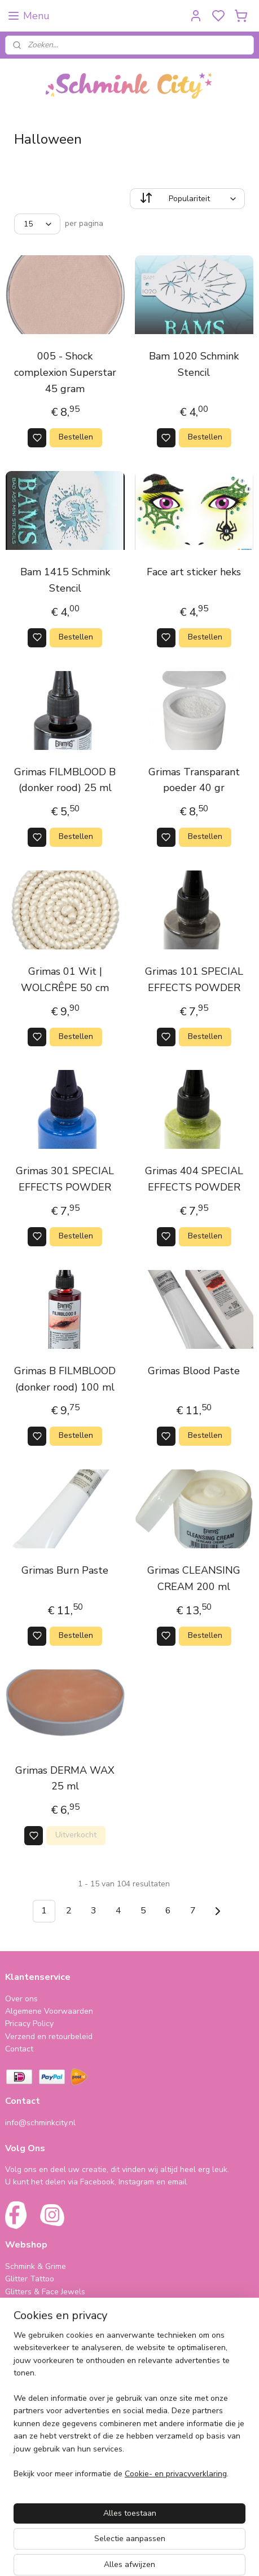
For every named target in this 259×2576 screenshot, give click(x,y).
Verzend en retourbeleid (49, 2036)
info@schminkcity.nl (40, 2122)
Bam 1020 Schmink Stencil (194, 364)
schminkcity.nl (37, 2487)
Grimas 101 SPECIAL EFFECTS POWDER (194, 979)
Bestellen (76, 437)
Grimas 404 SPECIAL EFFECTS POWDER (194, 1179)
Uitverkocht (75, 1834)
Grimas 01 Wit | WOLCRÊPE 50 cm (65, 979)
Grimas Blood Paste (194, 1371)
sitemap (186, 2555)
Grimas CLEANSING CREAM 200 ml (193, 1578)
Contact (19, 2049)
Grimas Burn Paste (64, 1570)
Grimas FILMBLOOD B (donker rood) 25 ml (65, 780)
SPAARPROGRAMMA (45, 2355)
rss (206, 2555)
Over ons (21, 1998)
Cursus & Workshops (43, 2436)
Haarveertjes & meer (42, 2398)
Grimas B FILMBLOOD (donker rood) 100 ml (65, 1379)
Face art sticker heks (194, 572)
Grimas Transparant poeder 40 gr (194, 780)
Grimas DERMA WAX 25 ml (65, 1778)
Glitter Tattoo (29, 2278)
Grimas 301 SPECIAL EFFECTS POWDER (65, 1179)
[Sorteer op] (187, 198)
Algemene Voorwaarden (49, 2011)
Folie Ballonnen (33, 2411)
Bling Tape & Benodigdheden (58, 2316)
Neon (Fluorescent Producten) (59, 2304)
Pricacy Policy (29, 2023)
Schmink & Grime (35, 2266)
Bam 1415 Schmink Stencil (65, 581)
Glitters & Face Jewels (45, 2291)
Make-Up (21, 2329)
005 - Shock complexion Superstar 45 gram (65, 372)
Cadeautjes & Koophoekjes (53, 2424)
